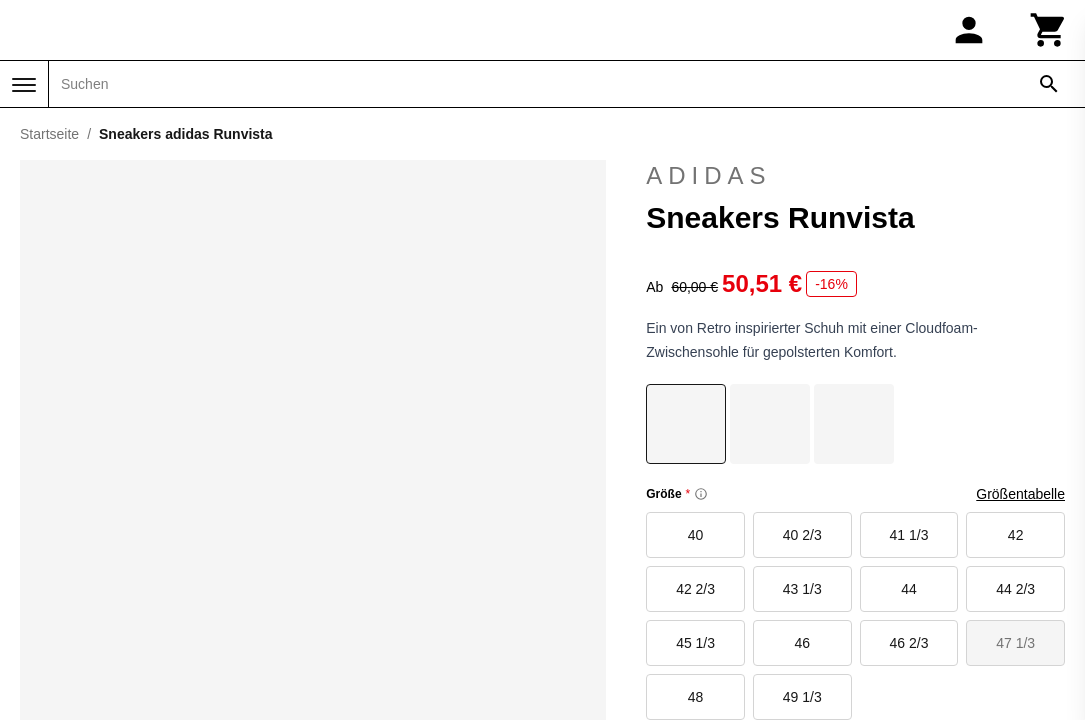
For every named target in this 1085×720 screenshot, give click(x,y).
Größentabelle (1020, 494)
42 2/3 (695, 589)
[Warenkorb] (1049, 30)
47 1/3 (1015, 643)
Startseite (49, 134)
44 (909, 589)
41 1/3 (909, 535)
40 (696, 535)
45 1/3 (695, 643)
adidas (855, 176)
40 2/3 (802, 535)
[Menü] (24, 85)
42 (1016, 535)
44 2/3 (1015, 589)
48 (696, 697)
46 (802, 643)
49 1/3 (802, 697)
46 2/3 (909, 643)
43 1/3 (802, 589)
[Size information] (701, 494)
